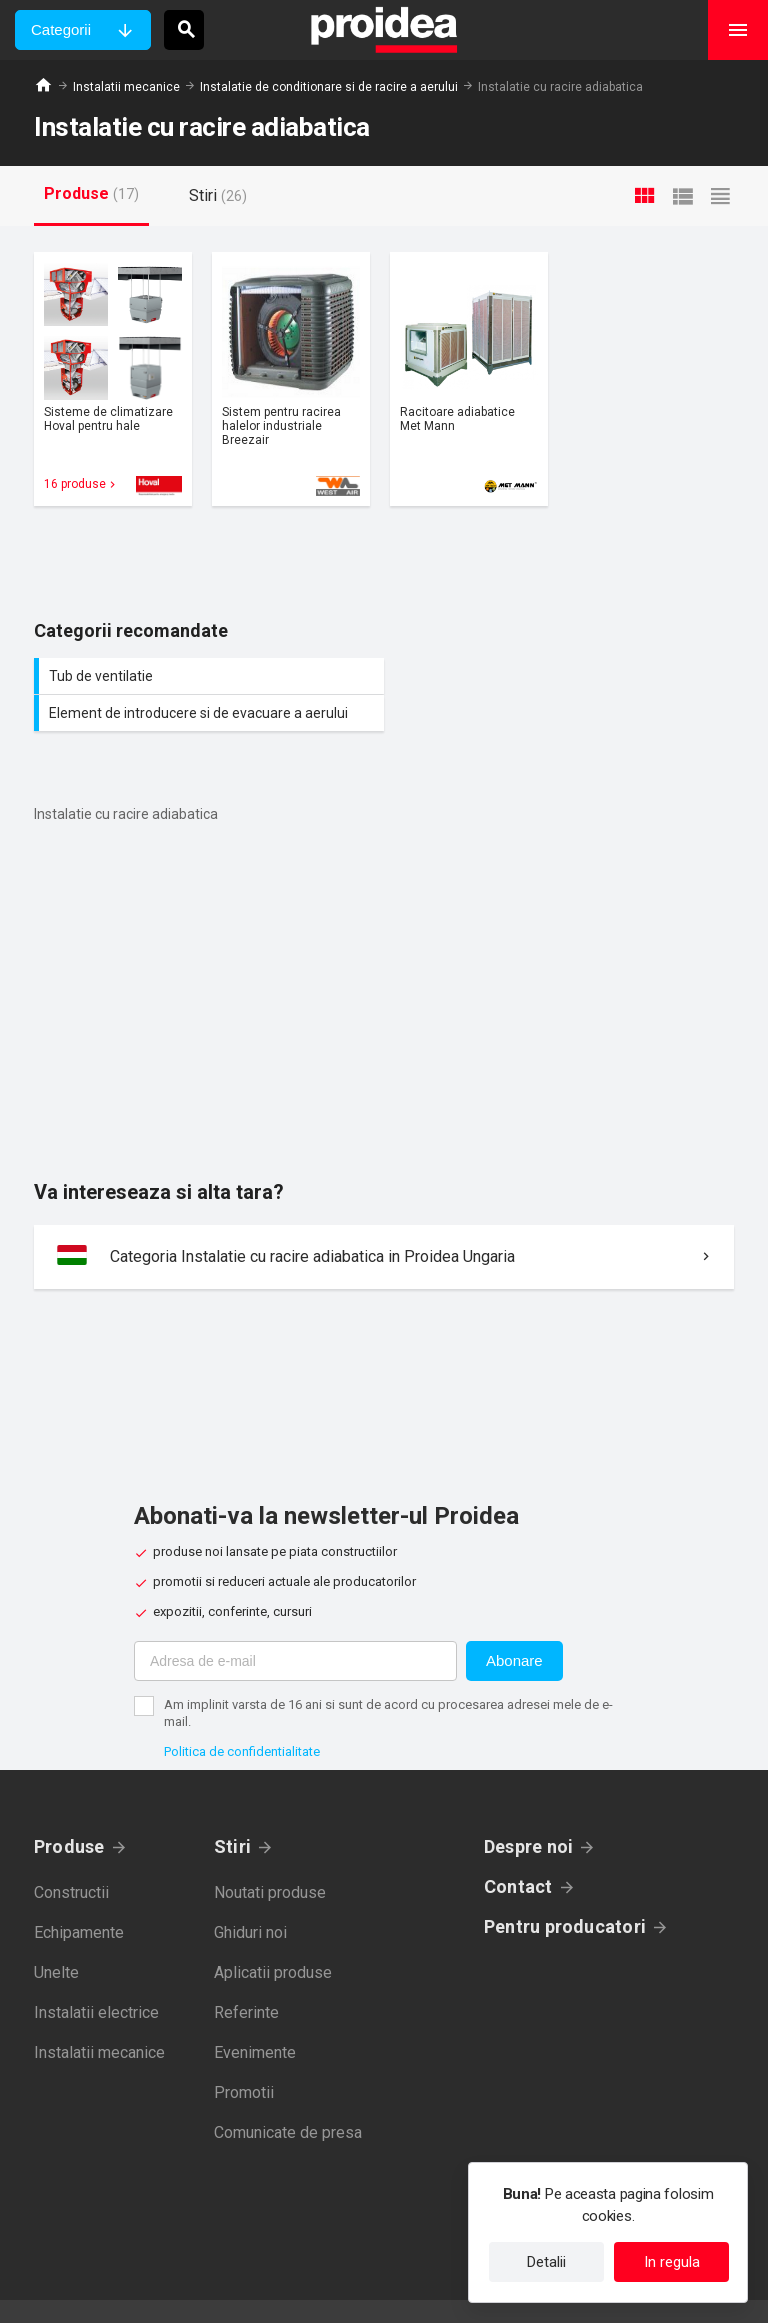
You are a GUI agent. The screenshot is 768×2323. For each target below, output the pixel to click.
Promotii (244, 2055)
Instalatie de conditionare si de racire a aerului (329, 87)
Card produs (113, 379)
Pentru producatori (565, 1889)
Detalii (546, 2262)
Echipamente (79, 1895)
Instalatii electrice (96, 1975)
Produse (69, 1809)
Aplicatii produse (273, 1935)
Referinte (246, 1975)
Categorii (61, 29)
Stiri (232, 1809)
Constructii (71, 1855)
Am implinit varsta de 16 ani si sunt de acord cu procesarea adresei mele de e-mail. (388, 1676)
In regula (672, 2262)
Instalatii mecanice (126, 87)
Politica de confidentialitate (242, 1714)
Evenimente (255, 2015)
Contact (518, 1849)
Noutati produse (270, 1855)
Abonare (514, 1623)
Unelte (56, 1935)
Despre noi (528, 1809)
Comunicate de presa (288, 2095)
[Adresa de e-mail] (295, 1624)
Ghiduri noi (250, 1895)
